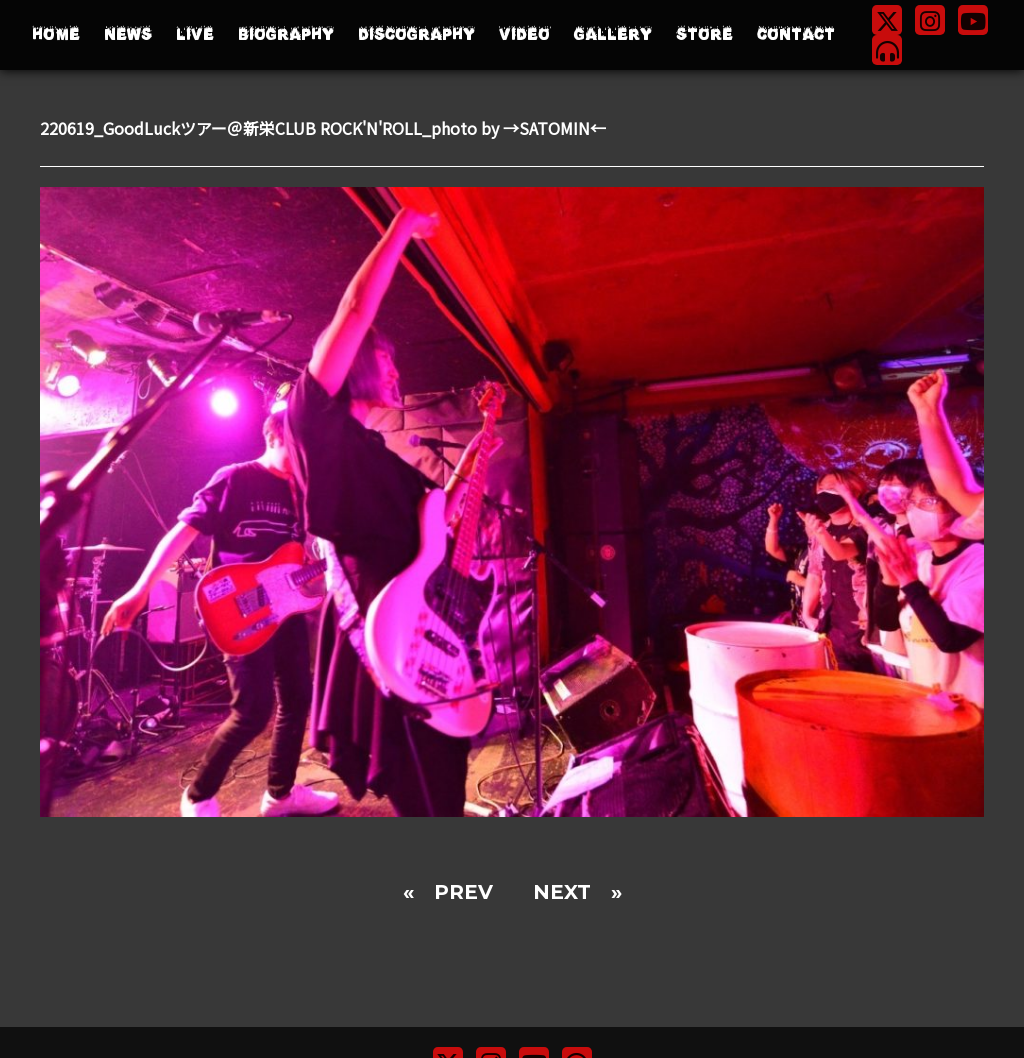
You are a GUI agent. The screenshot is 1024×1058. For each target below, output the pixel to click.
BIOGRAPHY (286, 34)
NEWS (128, 34)
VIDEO (524, 34)
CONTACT (796, 34)
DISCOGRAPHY (416, 34)
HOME (56, 34)
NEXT (562, 892)
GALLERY (613, 34)
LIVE (195, 34)
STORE (704, 34)
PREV (463, 892)
